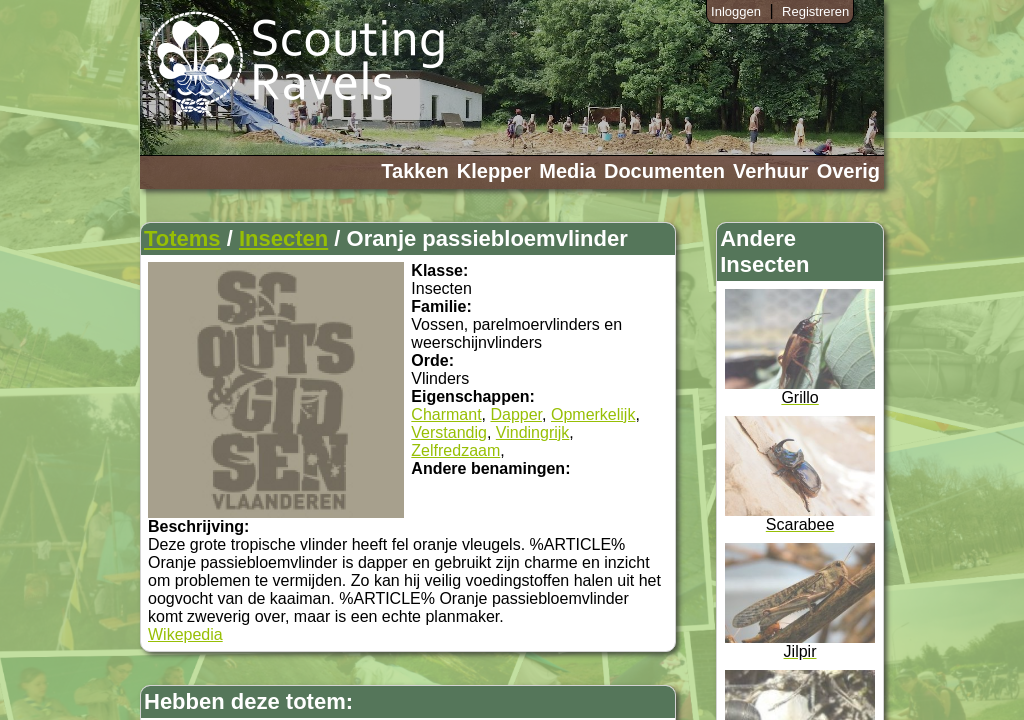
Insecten (283, 238)
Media (567, 171)
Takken (414, 171)
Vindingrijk (533, 432)
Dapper (516, 414)
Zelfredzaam (455, 450)
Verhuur (771, 171)
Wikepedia (185, 634)
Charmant (446, 414)
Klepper (494, 171)
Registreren (815, 11)
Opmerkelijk (593, 414)
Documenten (664, 171)
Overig (848, 171)
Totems (182, 238)
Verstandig (449, 432)
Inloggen (736, 11)
